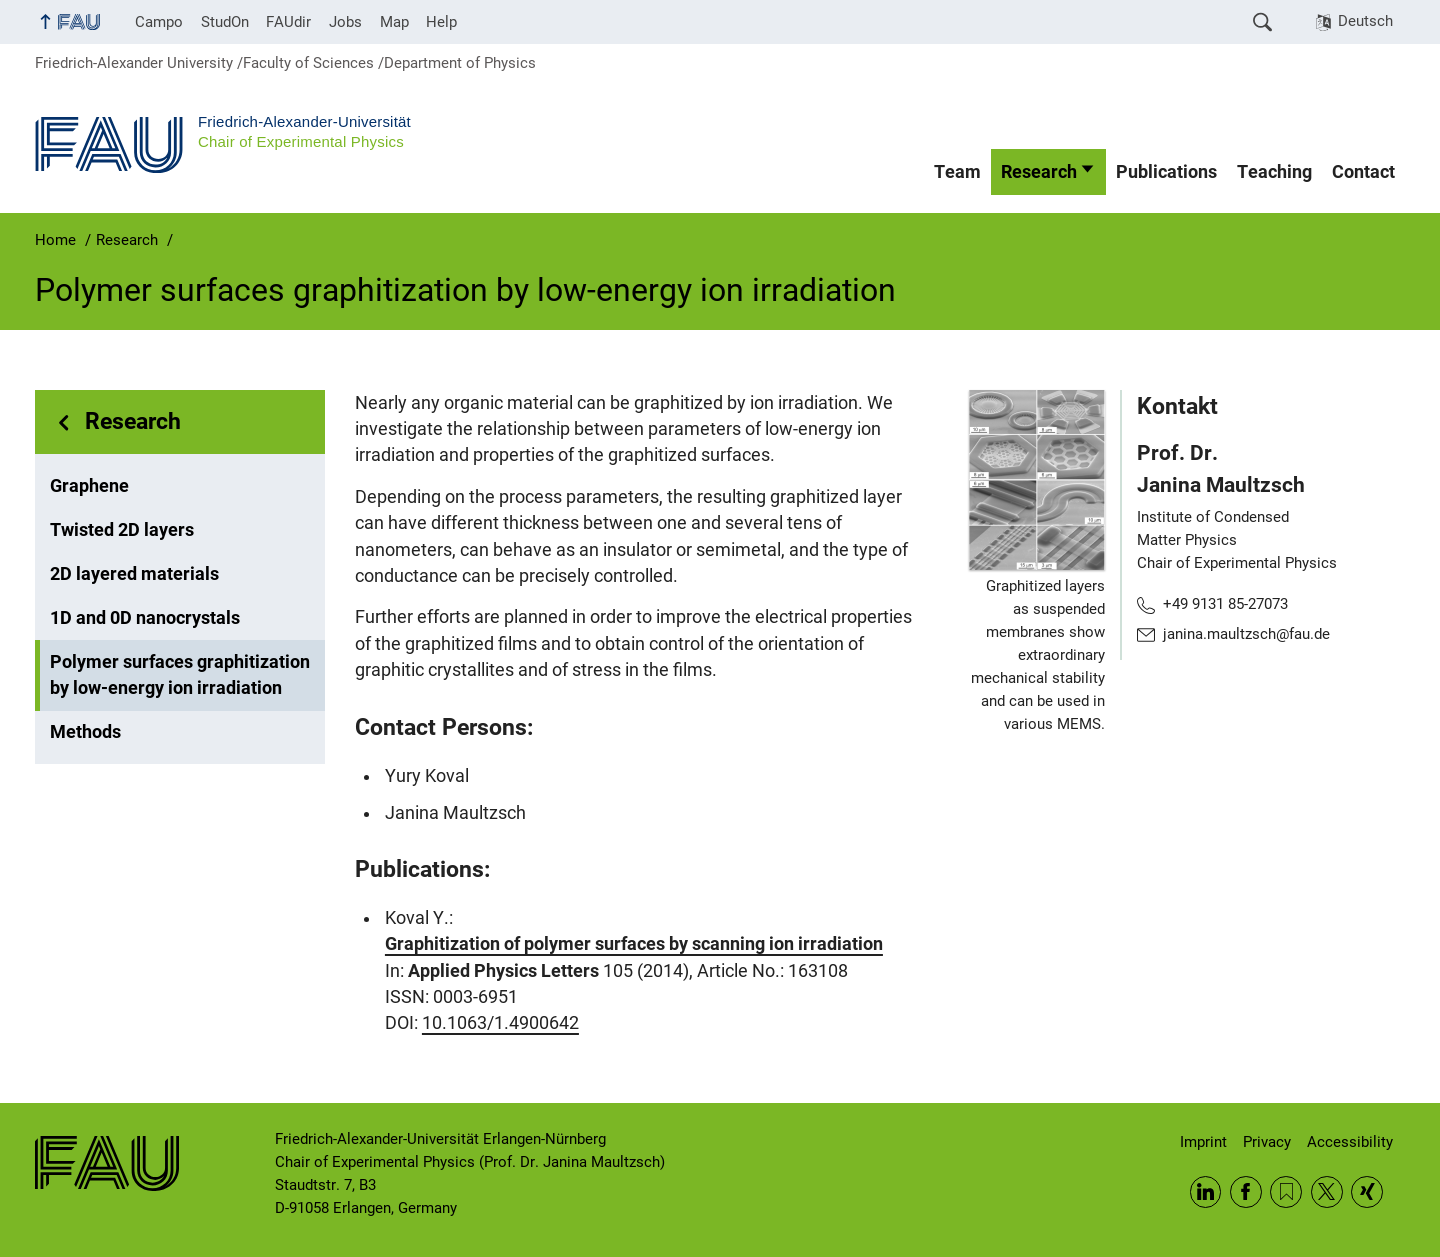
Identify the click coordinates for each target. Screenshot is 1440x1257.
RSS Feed (1286, 1192)
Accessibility (1350, 1142)
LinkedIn (1206, 1192)
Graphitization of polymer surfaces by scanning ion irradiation (634, 944)
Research (1039, 172)
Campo (159, 22)
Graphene (89, 486)
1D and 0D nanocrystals (145, 618)
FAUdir (288, 22)
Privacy (1267, 1142)
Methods (85, 732)
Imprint (1203, 1142)
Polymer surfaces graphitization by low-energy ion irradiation (180, 675)
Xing (1367, 1192)
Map (394, 22)
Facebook (1246, 1192)
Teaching (1274, 172)
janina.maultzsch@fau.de (1246, 634)
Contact (1363, 172)
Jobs (345, 22)
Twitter (1327, 1192)
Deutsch (1365, 21)
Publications (1166, 172)
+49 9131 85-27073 (1225, 604)
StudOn (225, 22)
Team (957, 172)
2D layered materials (134, 574)
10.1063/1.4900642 (500, 1023)
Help (441, 22)
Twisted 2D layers (122, 530)
